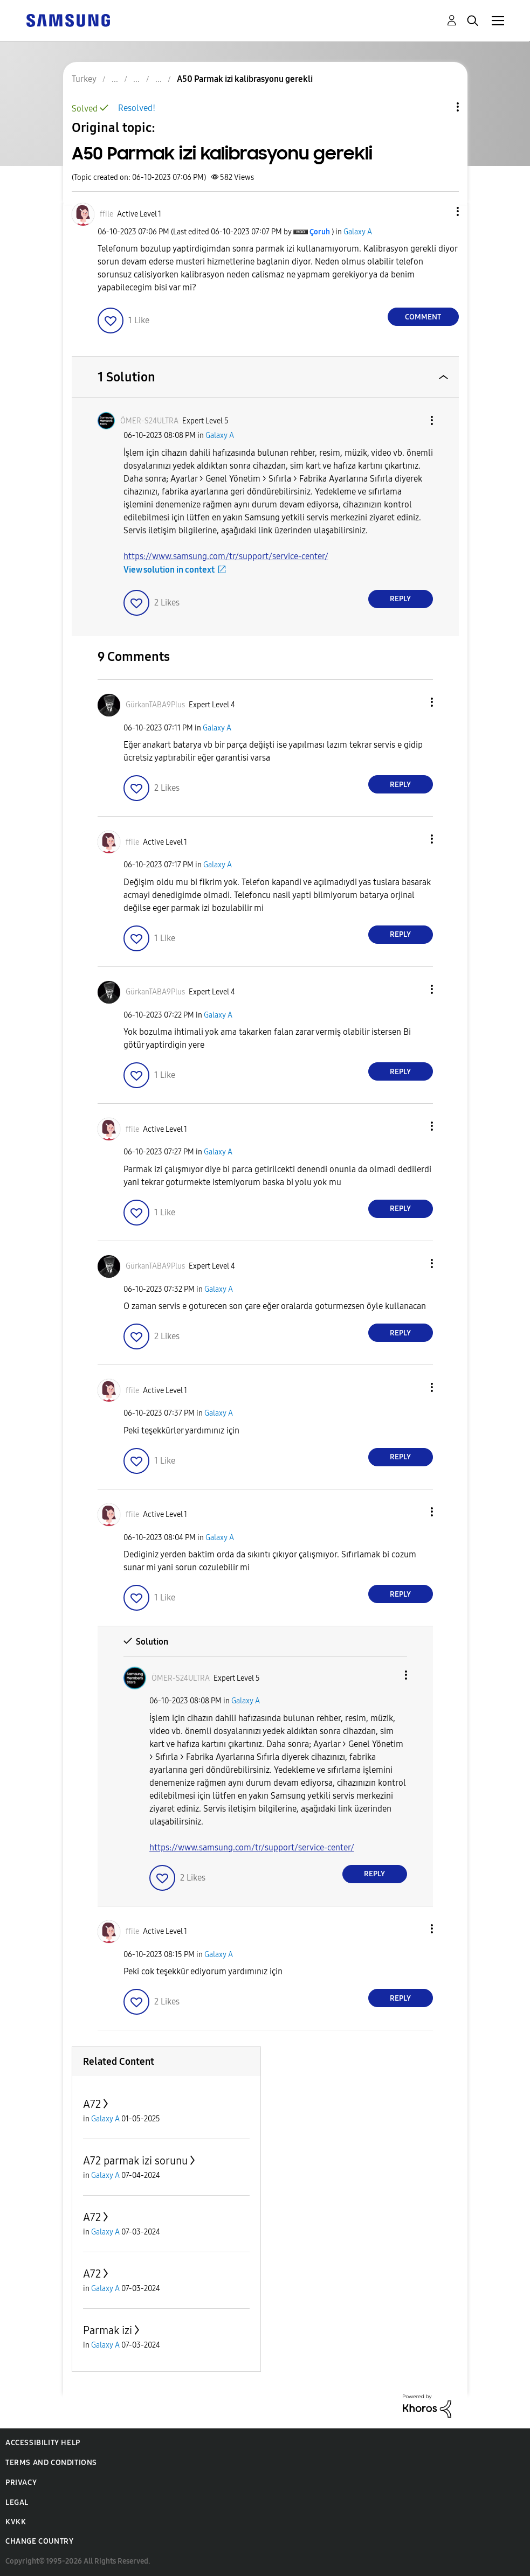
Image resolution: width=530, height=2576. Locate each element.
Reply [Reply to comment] (400, 598)
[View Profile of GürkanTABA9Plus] (155, 704)
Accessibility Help (42, 2442)
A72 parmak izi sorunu (135, 2160)
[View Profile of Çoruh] (319, 231)
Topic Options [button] (439, 107)
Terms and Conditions (51, 2462)
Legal (17, 2502)
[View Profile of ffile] (106, 214)
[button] (439, 211)
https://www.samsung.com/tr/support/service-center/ (225, 556)
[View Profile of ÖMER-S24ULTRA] (149, 421)
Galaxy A (357, 231)
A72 (92, 2104)
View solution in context (169, 570)
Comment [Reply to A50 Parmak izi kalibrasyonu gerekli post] (423, 317)
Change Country (39, 2541)
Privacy (21, 2482)
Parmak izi (107, 2330)
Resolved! (136, 108)
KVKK (15, 2521)
